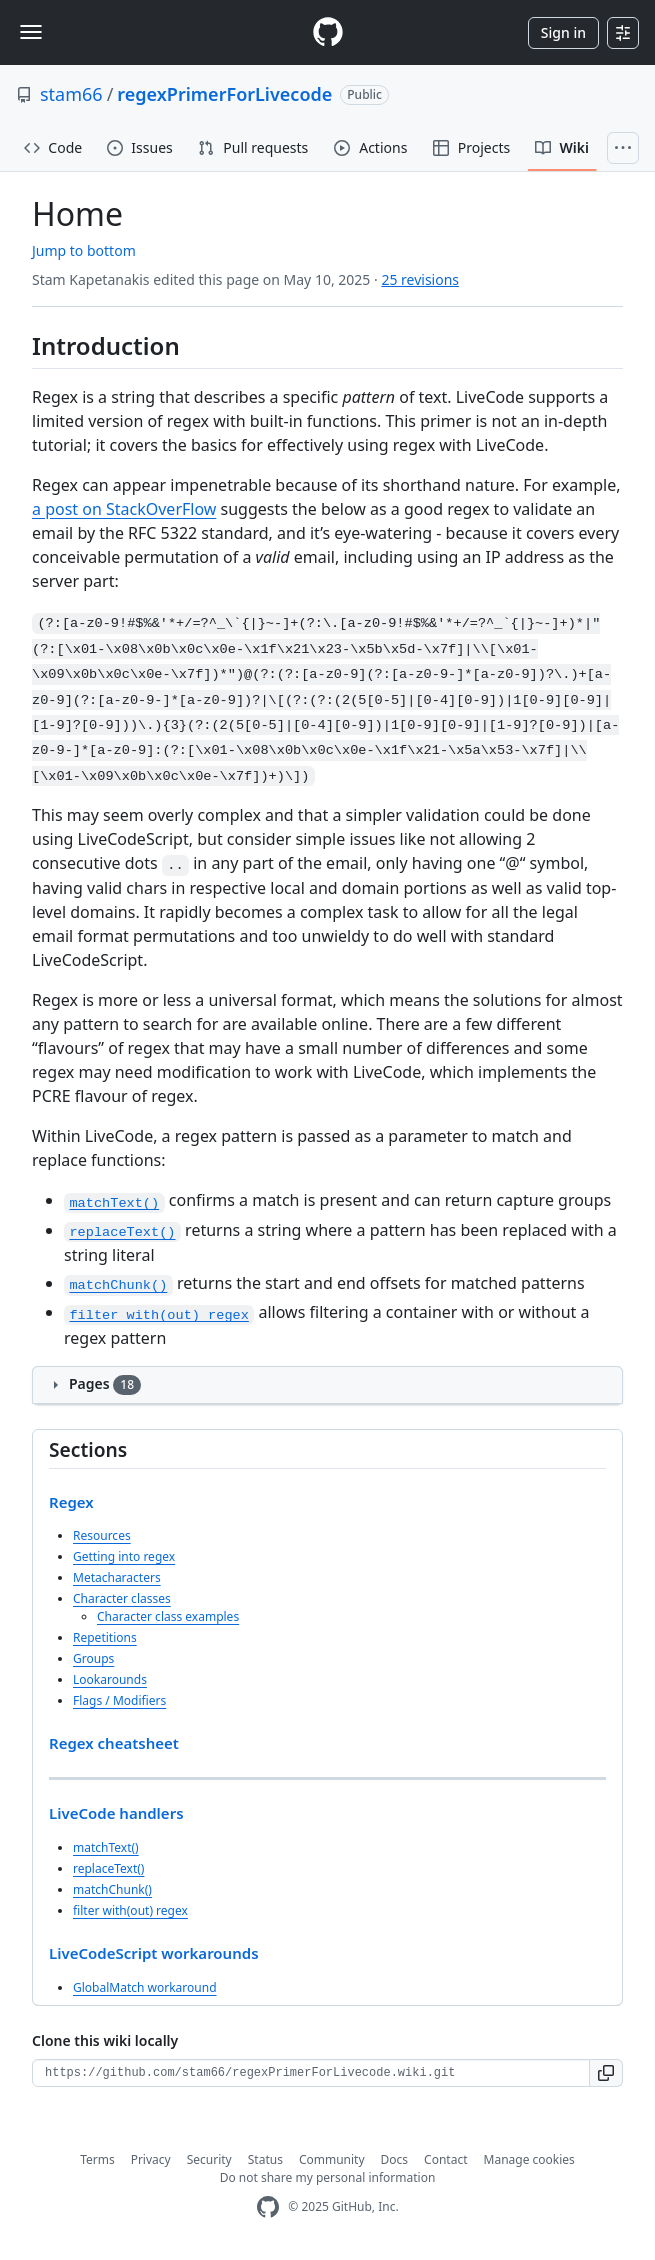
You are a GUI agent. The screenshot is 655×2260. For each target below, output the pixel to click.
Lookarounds (110, 1679)
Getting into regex (124, 1556)
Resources (102, 1535)
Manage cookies (529, 2159)
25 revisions (420, 279)
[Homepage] (328, 32)
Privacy (151, 2159)
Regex (71, 1502)
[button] (606, 2073)
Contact (445, 2159)
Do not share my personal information (328, 2177)
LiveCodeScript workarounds (154, 1953)
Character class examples (168, 1616)
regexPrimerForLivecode (224, 94)
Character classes (122, 1598)
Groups (93, 1658)
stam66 (71, 94)
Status (265, 2159)
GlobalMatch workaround (145, 1987)
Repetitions (105, 1637)
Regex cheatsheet (114, 1743)
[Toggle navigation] (31, 32)
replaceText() (108, 1868)
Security (209, 2159)
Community (332, 2159)
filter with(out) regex (130, 1910)
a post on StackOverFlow (124, 509)
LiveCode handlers (116, 1813)
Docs (395, 2159)
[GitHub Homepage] (268, 2207)
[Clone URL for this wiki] (311, 2073)
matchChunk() (112, 1889)
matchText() (106, 1847)
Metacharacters (117, 1577)
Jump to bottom (84, 250)
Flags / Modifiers (119, 1700)
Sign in (563, 32)
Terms (97, 2159)
